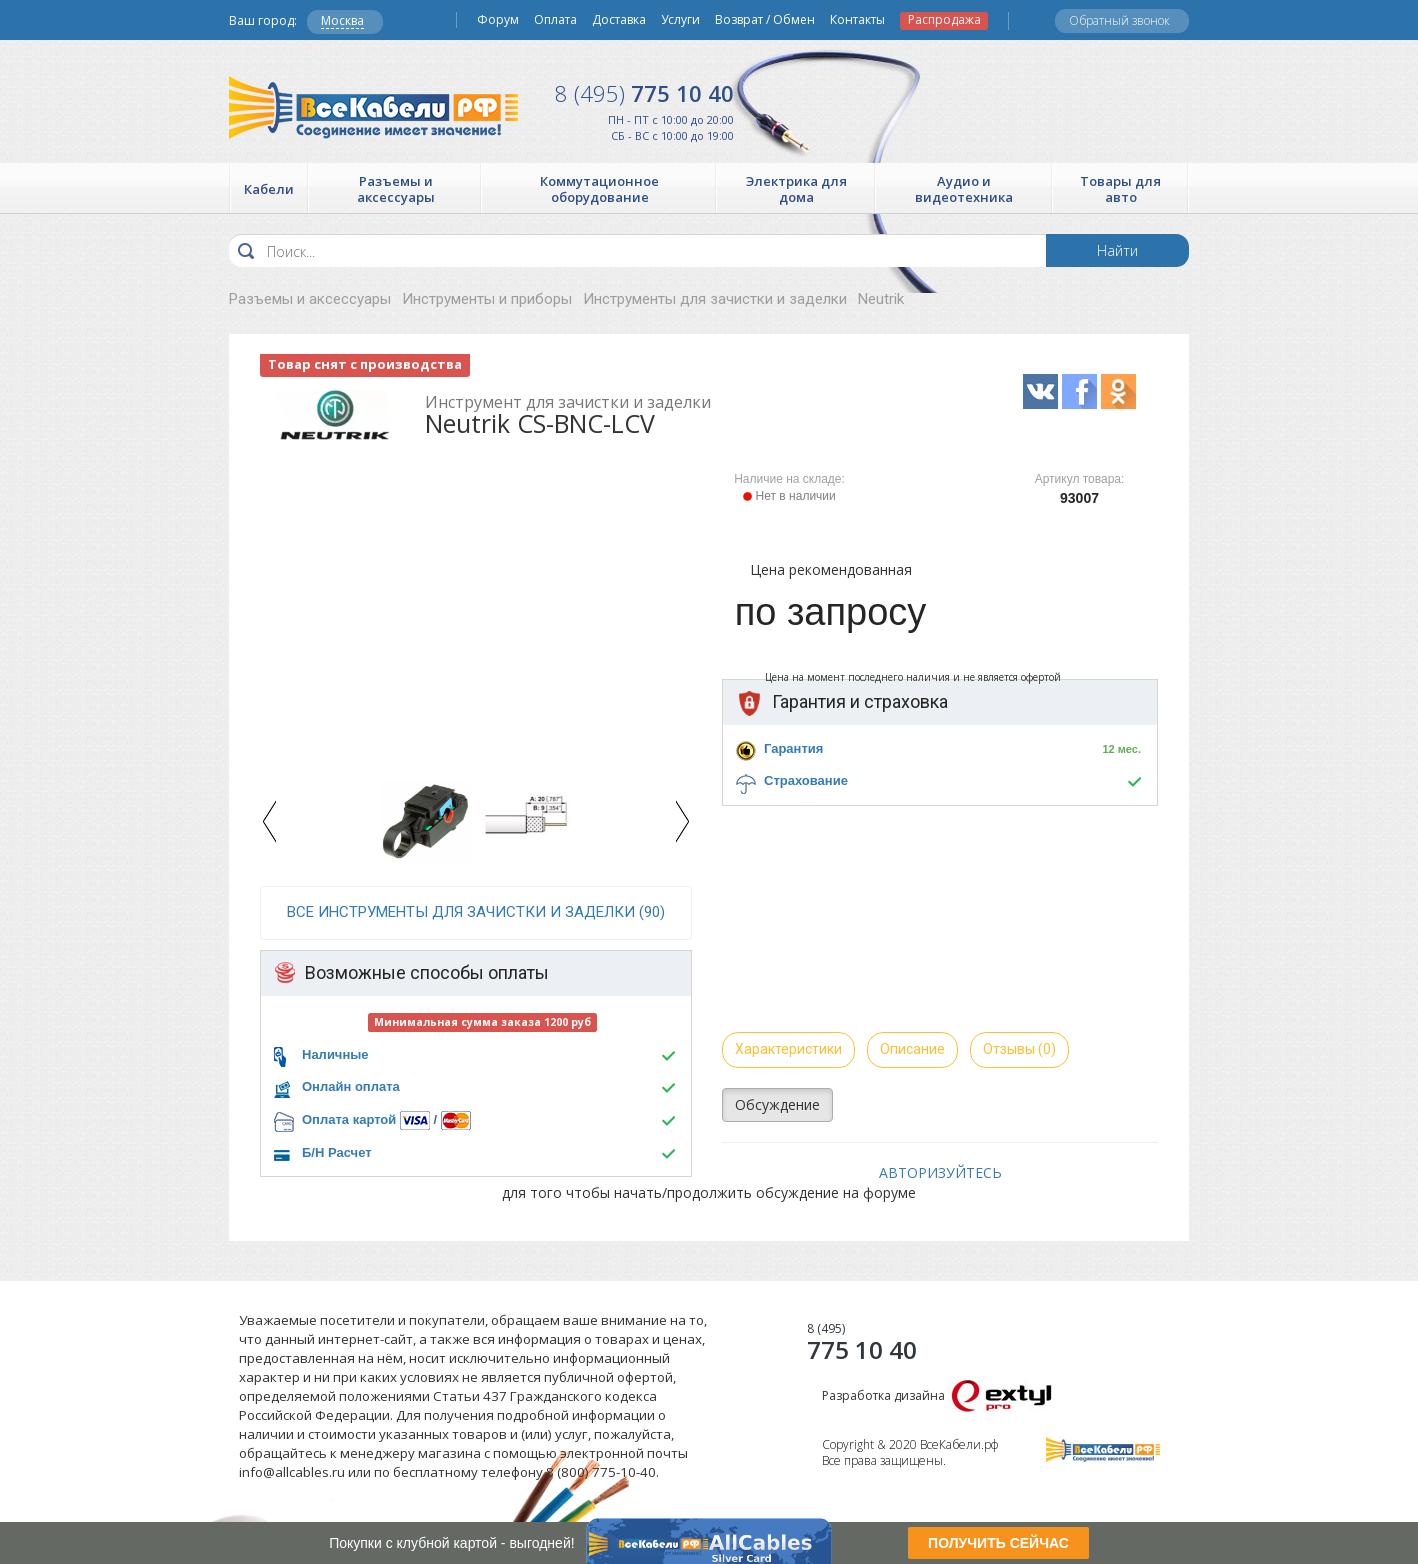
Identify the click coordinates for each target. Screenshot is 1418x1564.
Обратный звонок (1119, 20)
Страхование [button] (806, 780)
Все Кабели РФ (373, 107)
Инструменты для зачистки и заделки (715, 299)
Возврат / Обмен (765, 20)
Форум (498, 20)
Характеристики (788, 1049)
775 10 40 (644, 93)
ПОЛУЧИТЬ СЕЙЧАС (998, 1543)
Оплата (555, 20)
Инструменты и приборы (487, 299)
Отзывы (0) (1019, 1049)
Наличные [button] (335, 1054)
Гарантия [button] (793, 748)
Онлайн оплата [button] (351, 1086)
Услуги (680, 20)
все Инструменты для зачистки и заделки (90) (476, 912)
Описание (912, 1049)
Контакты (857, 20)
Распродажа (944, 20)
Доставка (619, 20)
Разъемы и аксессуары (310, 299)
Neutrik (881, 299)
